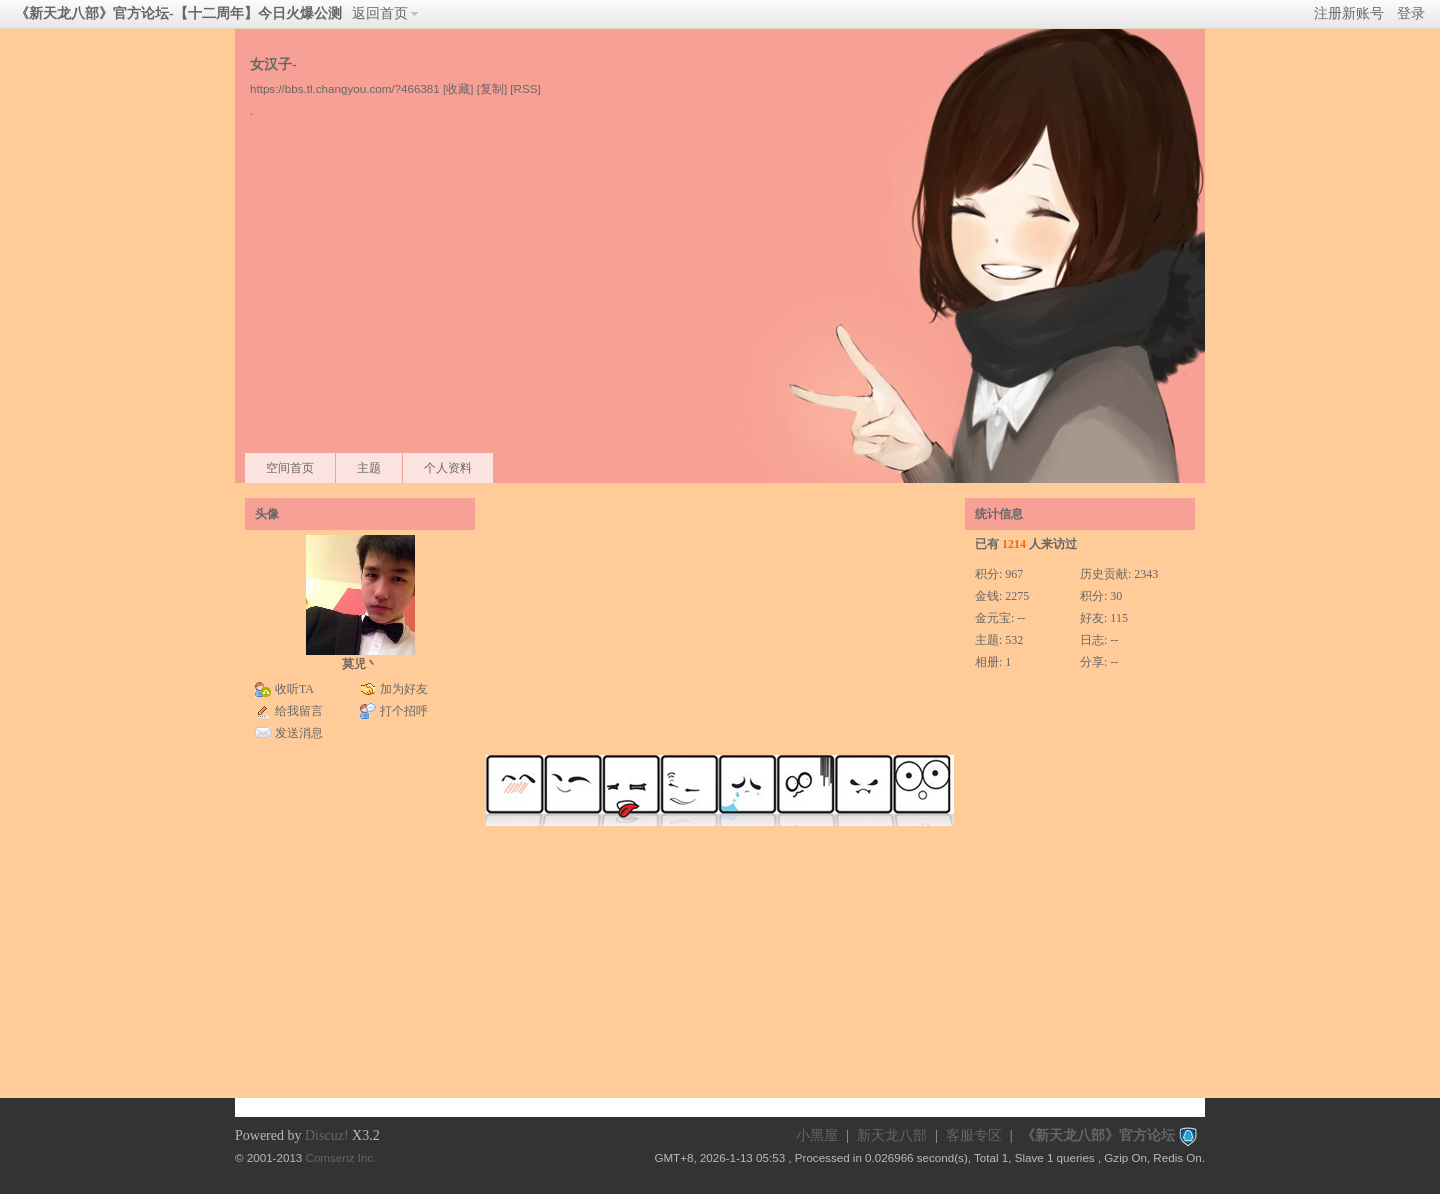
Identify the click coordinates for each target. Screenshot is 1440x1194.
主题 (369, 468)
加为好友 (404, 689)
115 (1119, 618)
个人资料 (448, 468)
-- (1021, 618)
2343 (1146, 574)
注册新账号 (1349, 13)
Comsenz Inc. (341, 1157)
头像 (267, 514)
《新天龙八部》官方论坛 (1098, 1135)
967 (1014, 574)
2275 (1017, 596)
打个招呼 (404, 711)
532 (1014, 640)
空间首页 (290, 468)
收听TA (294, 689)
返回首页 (380, 13)
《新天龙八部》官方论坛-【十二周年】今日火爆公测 (178, 13)
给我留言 (299, 711)
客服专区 (974, 1135)
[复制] (492, 88)
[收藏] (458, 88)
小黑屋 (817, 1135)
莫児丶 (360, 664)
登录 (1411, 13)
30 (1116, 596)
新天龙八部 (892, 1135)
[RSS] (525, 88)
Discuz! (327, 1135)
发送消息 (299, 733)
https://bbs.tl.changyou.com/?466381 (345, 88)
